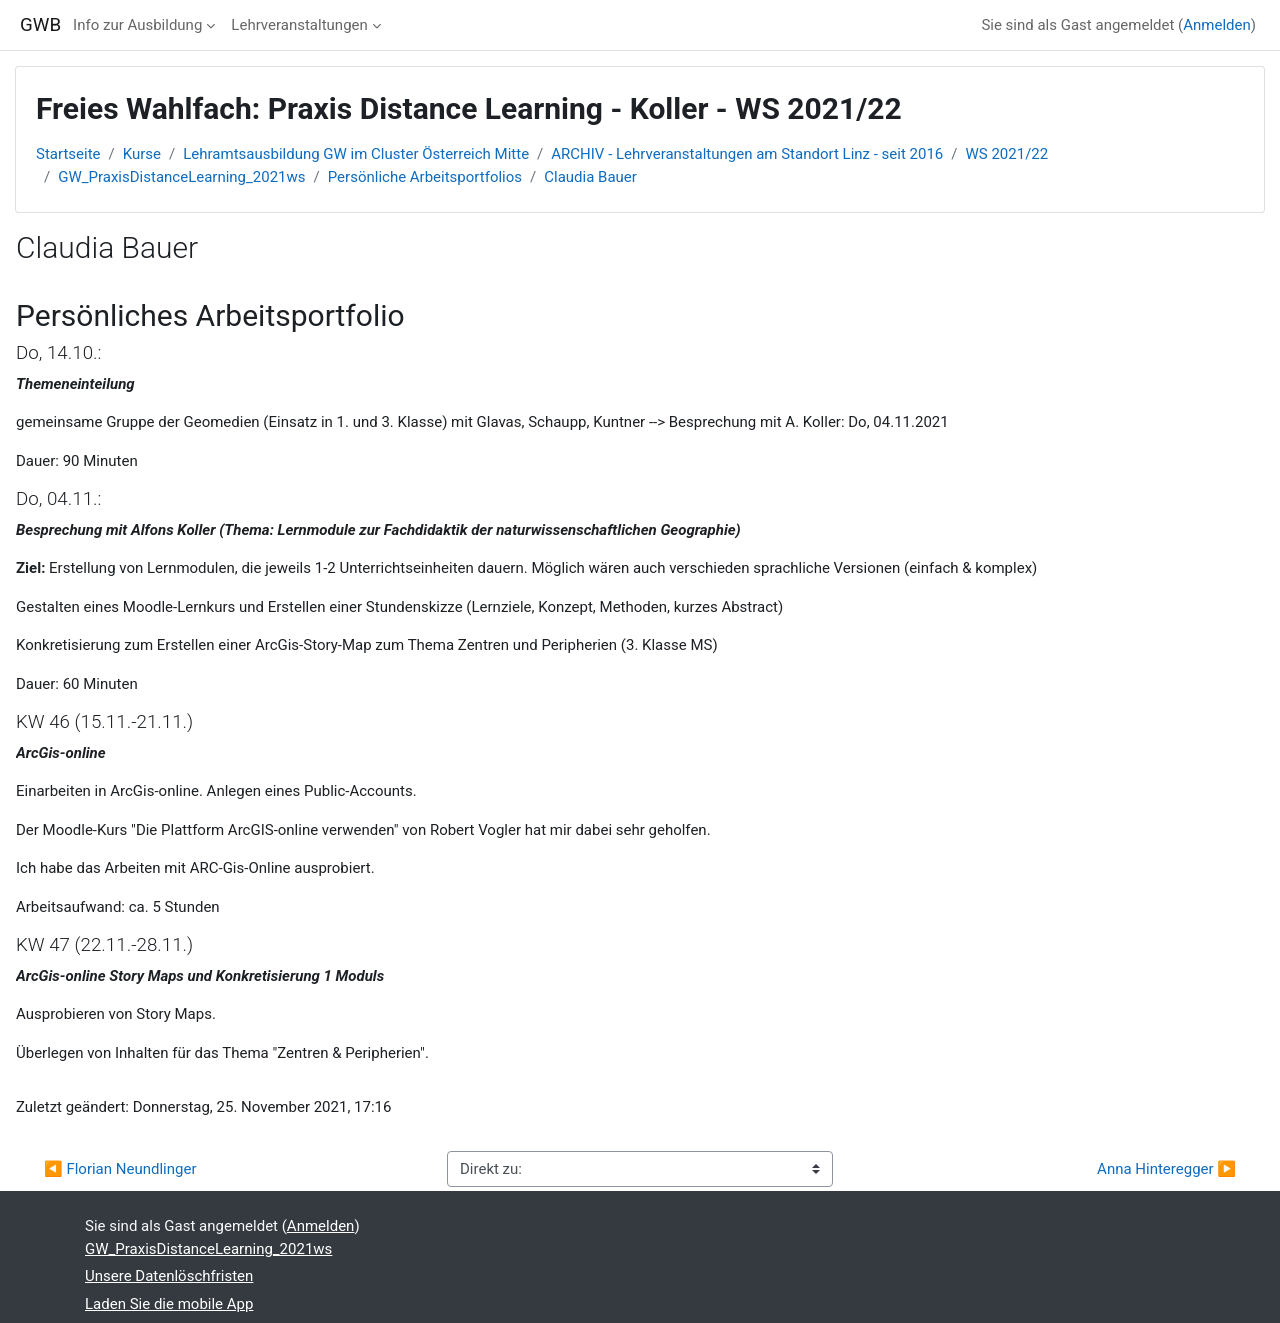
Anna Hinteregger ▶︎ (1166, 1169)
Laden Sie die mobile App (169, 1304)
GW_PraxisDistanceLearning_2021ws (181, 177)
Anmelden (1217, 25)
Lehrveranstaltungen (299, 25)
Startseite (68, 154)
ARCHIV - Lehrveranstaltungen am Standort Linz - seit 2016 (747, 154)
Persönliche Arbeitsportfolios (425, 177)
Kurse (142, 154)
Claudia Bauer (590, 177)
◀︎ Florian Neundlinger (120, 1169)
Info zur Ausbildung (137, 25)
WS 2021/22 (1007, 154)
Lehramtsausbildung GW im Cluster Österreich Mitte (356, 154)
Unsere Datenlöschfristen (169, 1276)
